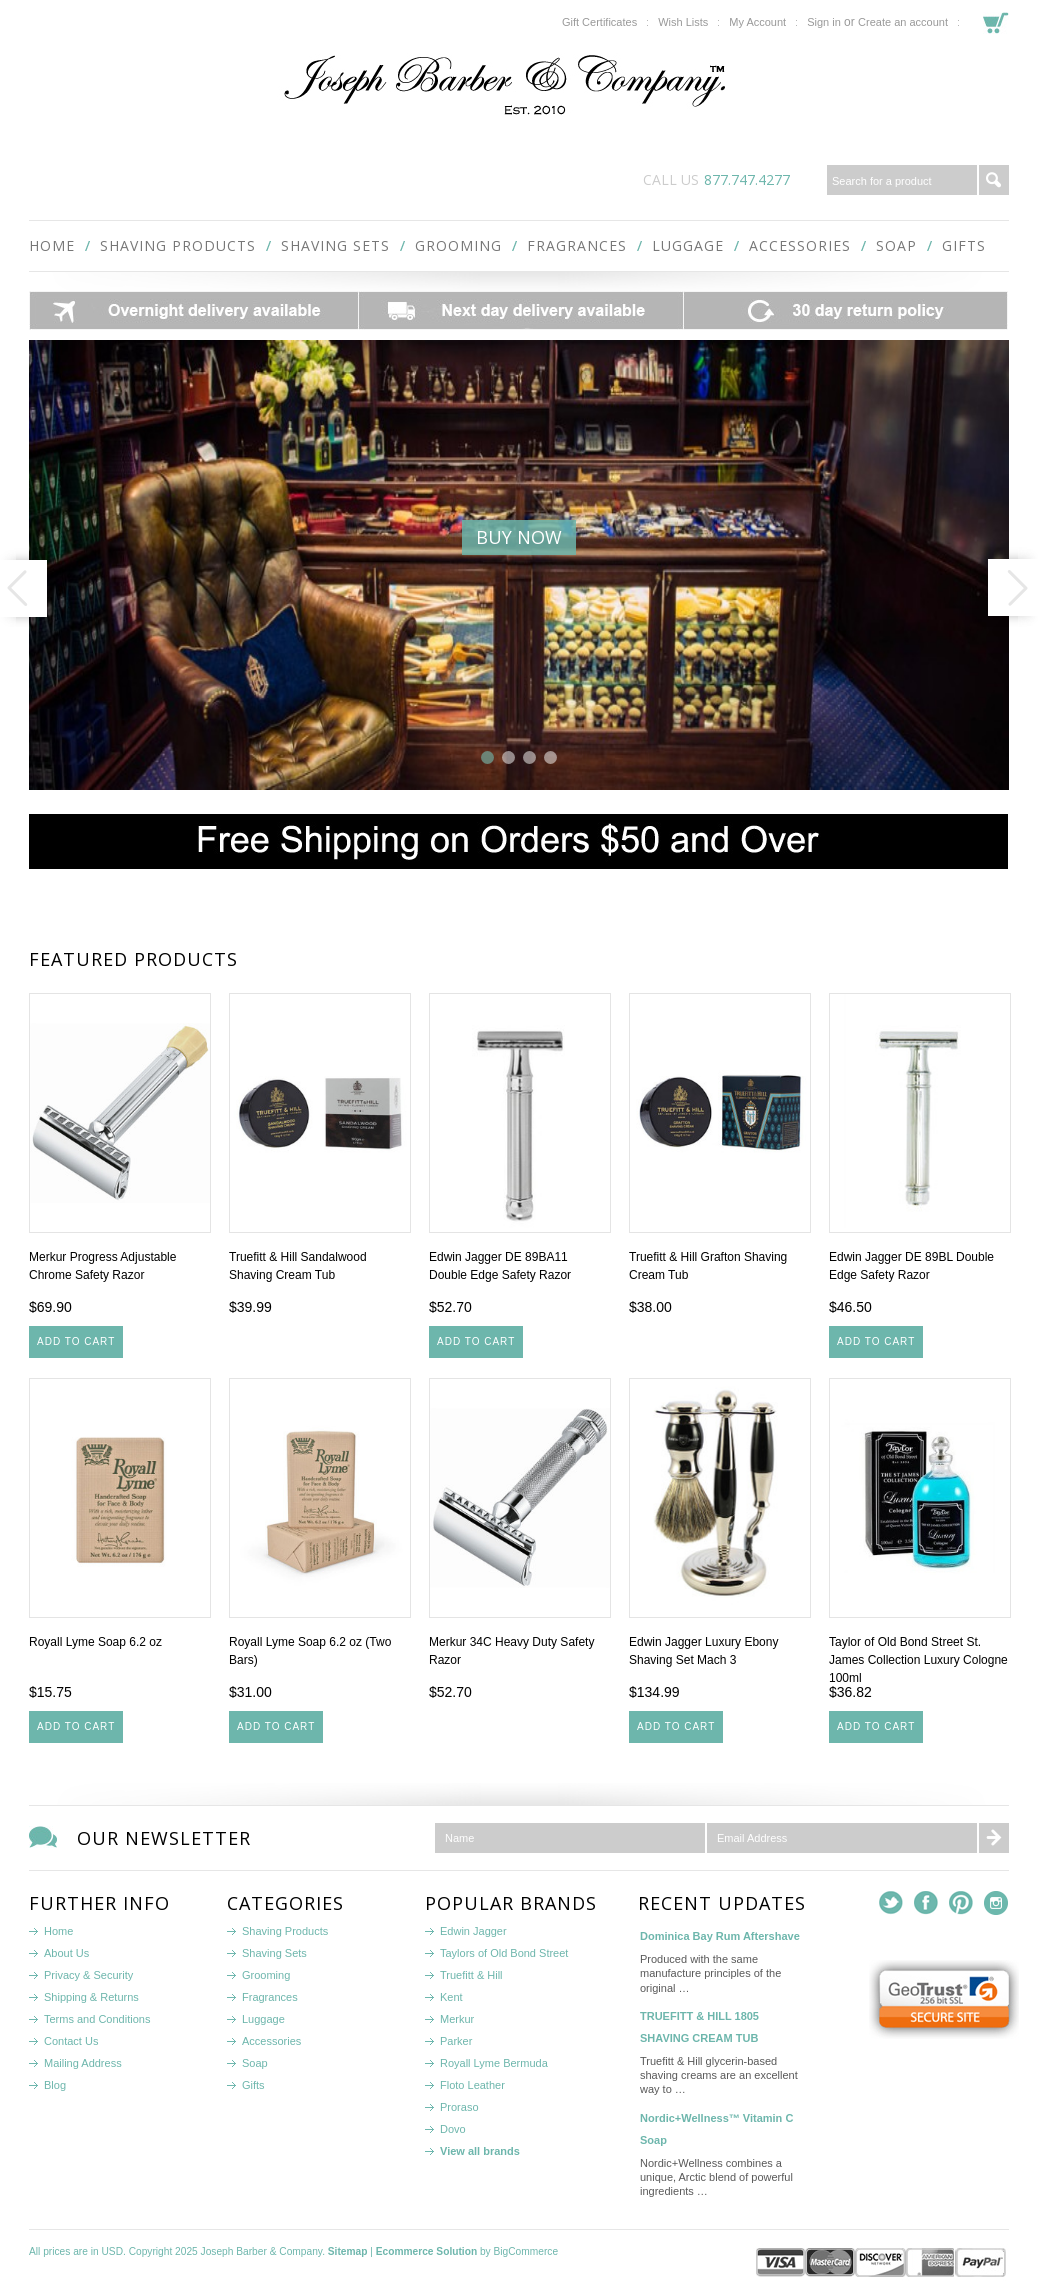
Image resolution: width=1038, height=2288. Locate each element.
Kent (451, 1997)
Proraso (459, 2107)
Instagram (996, 1903)
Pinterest (961, 1903)
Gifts (964, 245)
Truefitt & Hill (471, 1975)
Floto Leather (472, 2085)
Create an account (903, 22)
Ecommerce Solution (426, 2251)
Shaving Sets (335, 245)
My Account (757, 22)
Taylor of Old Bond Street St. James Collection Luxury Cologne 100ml (918, 1660)
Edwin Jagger (473, 1931)
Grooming (458, 245)
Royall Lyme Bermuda (494, 2063)
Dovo (453, 2129)
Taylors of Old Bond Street (504, 1953)
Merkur (457, 2019)
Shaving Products (178, 245)
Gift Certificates (599, 22)
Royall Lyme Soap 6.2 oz (95, 1642)
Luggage (688, 245)
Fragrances (577, 245)
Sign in (824, 22)
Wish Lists (683, 22)
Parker (456, 2041)
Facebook (926, 1903)
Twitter (891, 1903)
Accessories (800, 245)
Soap (896, 245)
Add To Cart (76, 1341)
